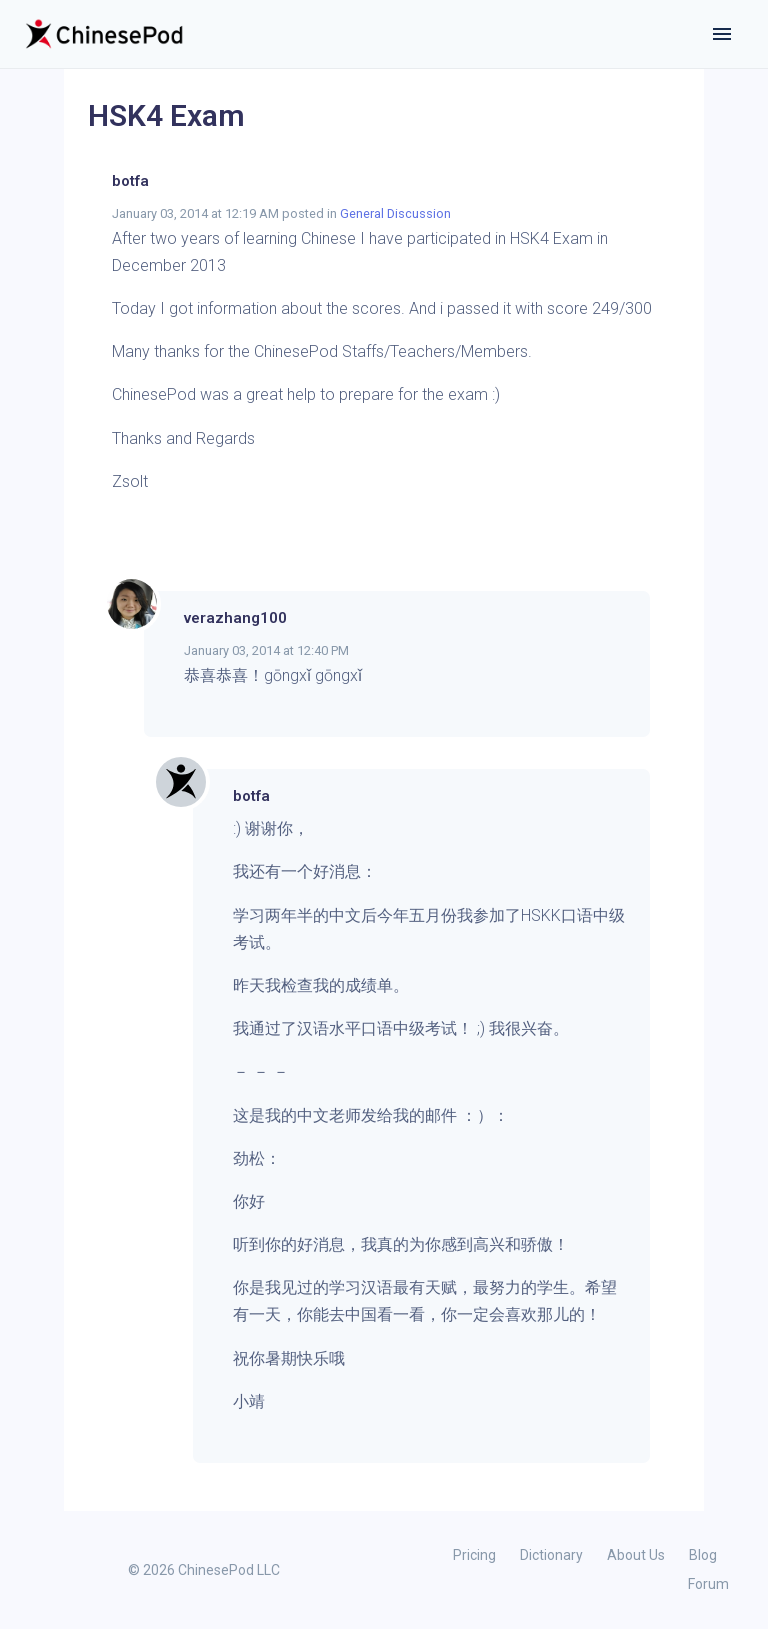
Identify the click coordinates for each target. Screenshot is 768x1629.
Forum (708, 1584)
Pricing (474, 1555)
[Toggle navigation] (722, 34)
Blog (703, 1555)
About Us (636, 1555)
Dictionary (551, 1555)
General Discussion (395, 213)
